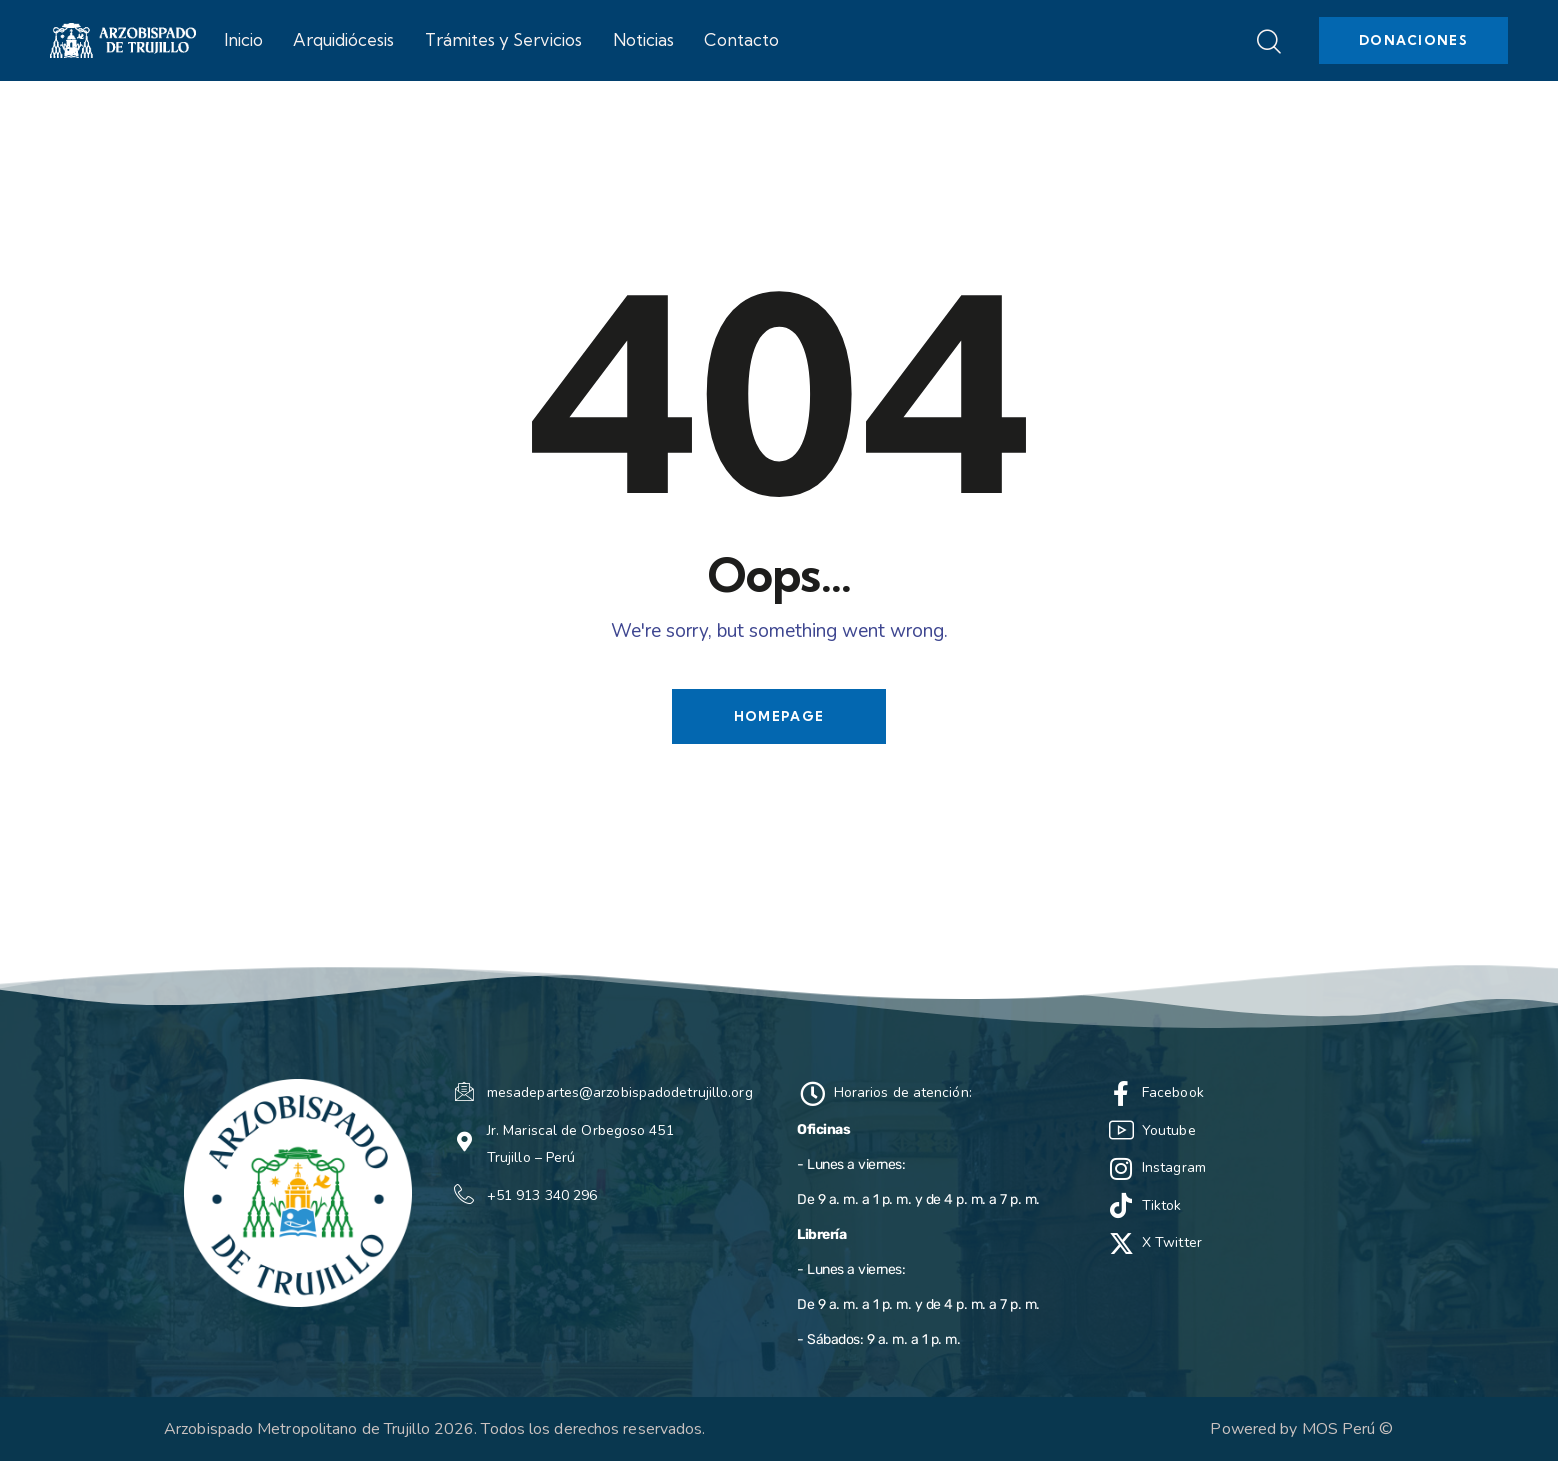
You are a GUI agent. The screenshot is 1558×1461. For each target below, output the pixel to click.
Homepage (779, 716)
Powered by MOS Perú (1292, 1429)
